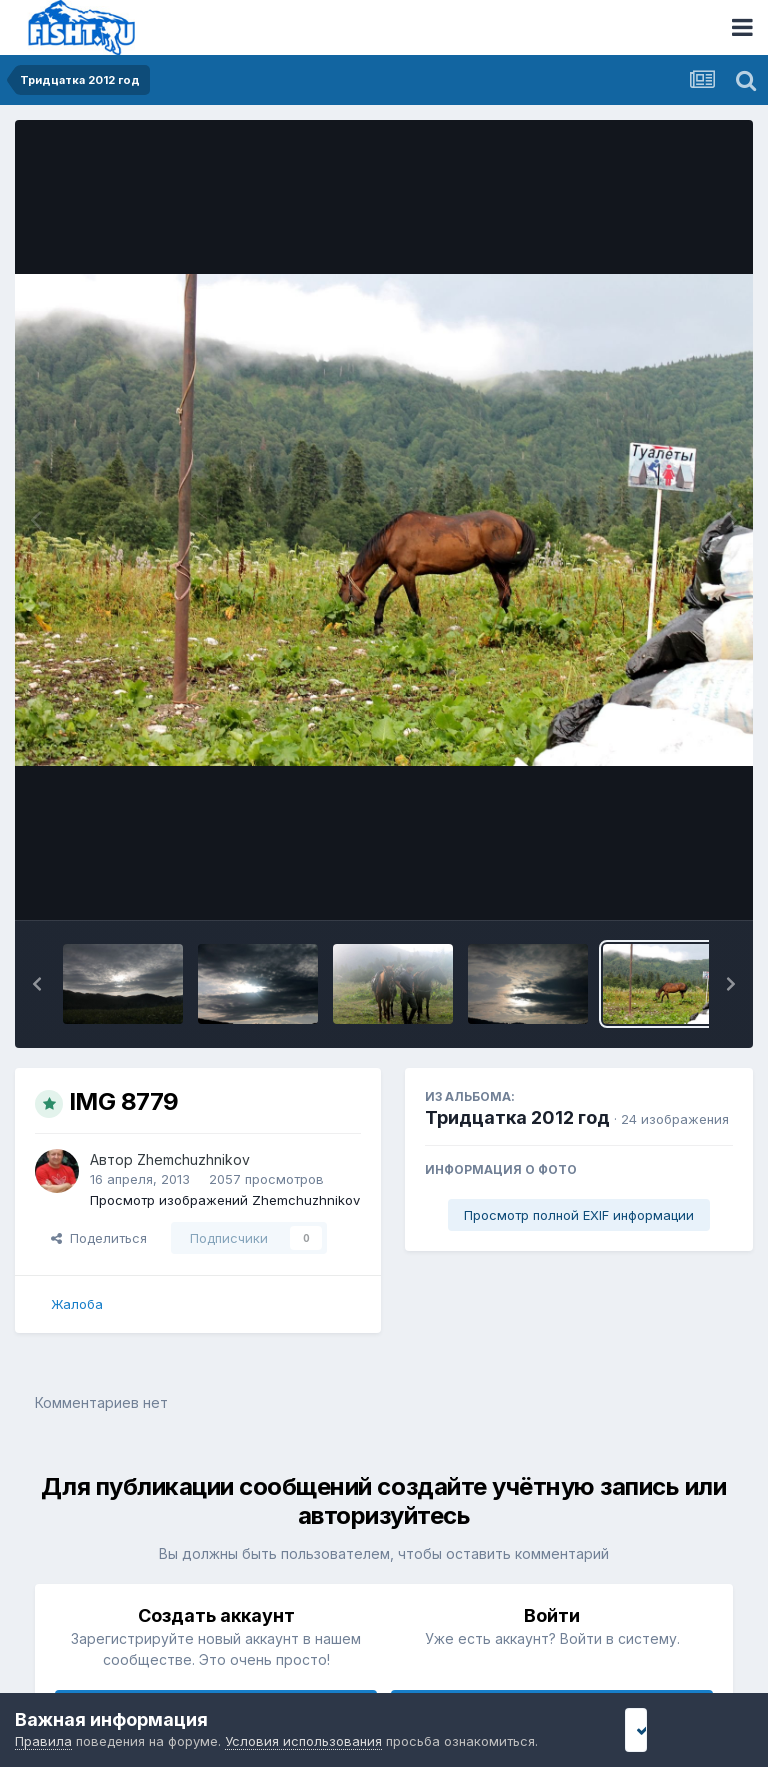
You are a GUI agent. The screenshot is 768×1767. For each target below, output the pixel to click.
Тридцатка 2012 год (517, 1117)
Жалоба (77, 1304)
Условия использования (303, 1741)
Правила (43, 1741)
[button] (37, 984)
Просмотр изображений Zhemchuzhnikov (225, 1200)
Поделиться (99, 1238)
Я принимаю (679, 1729)
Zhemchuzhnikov (193, 1159)
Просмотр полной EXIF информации (579, 1215)
